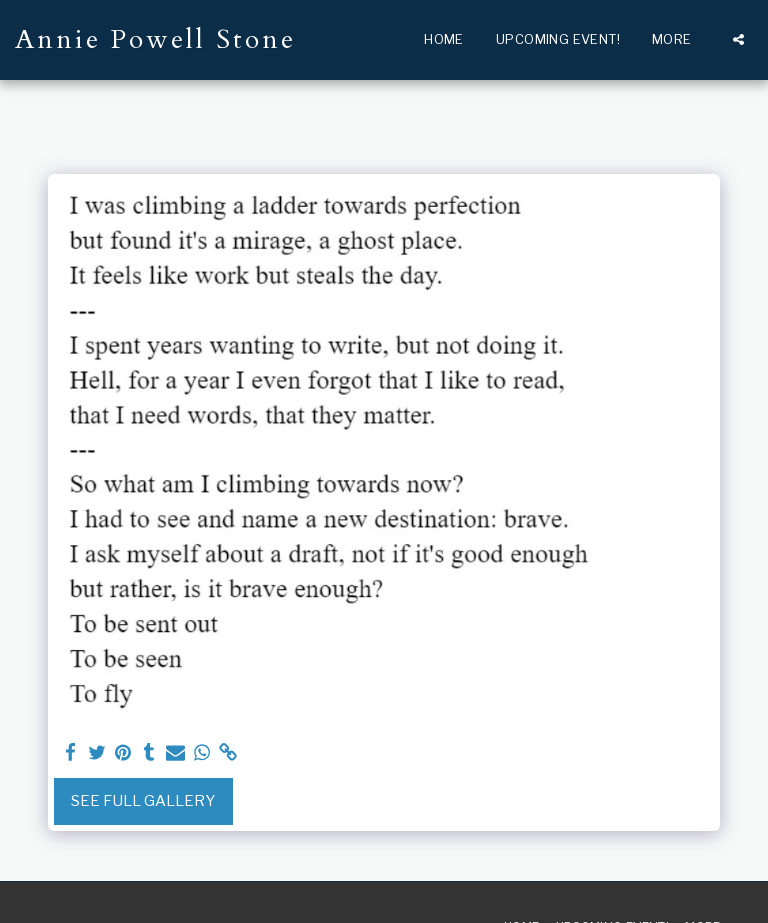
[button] (738, 39)
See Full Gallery (143, 801)
